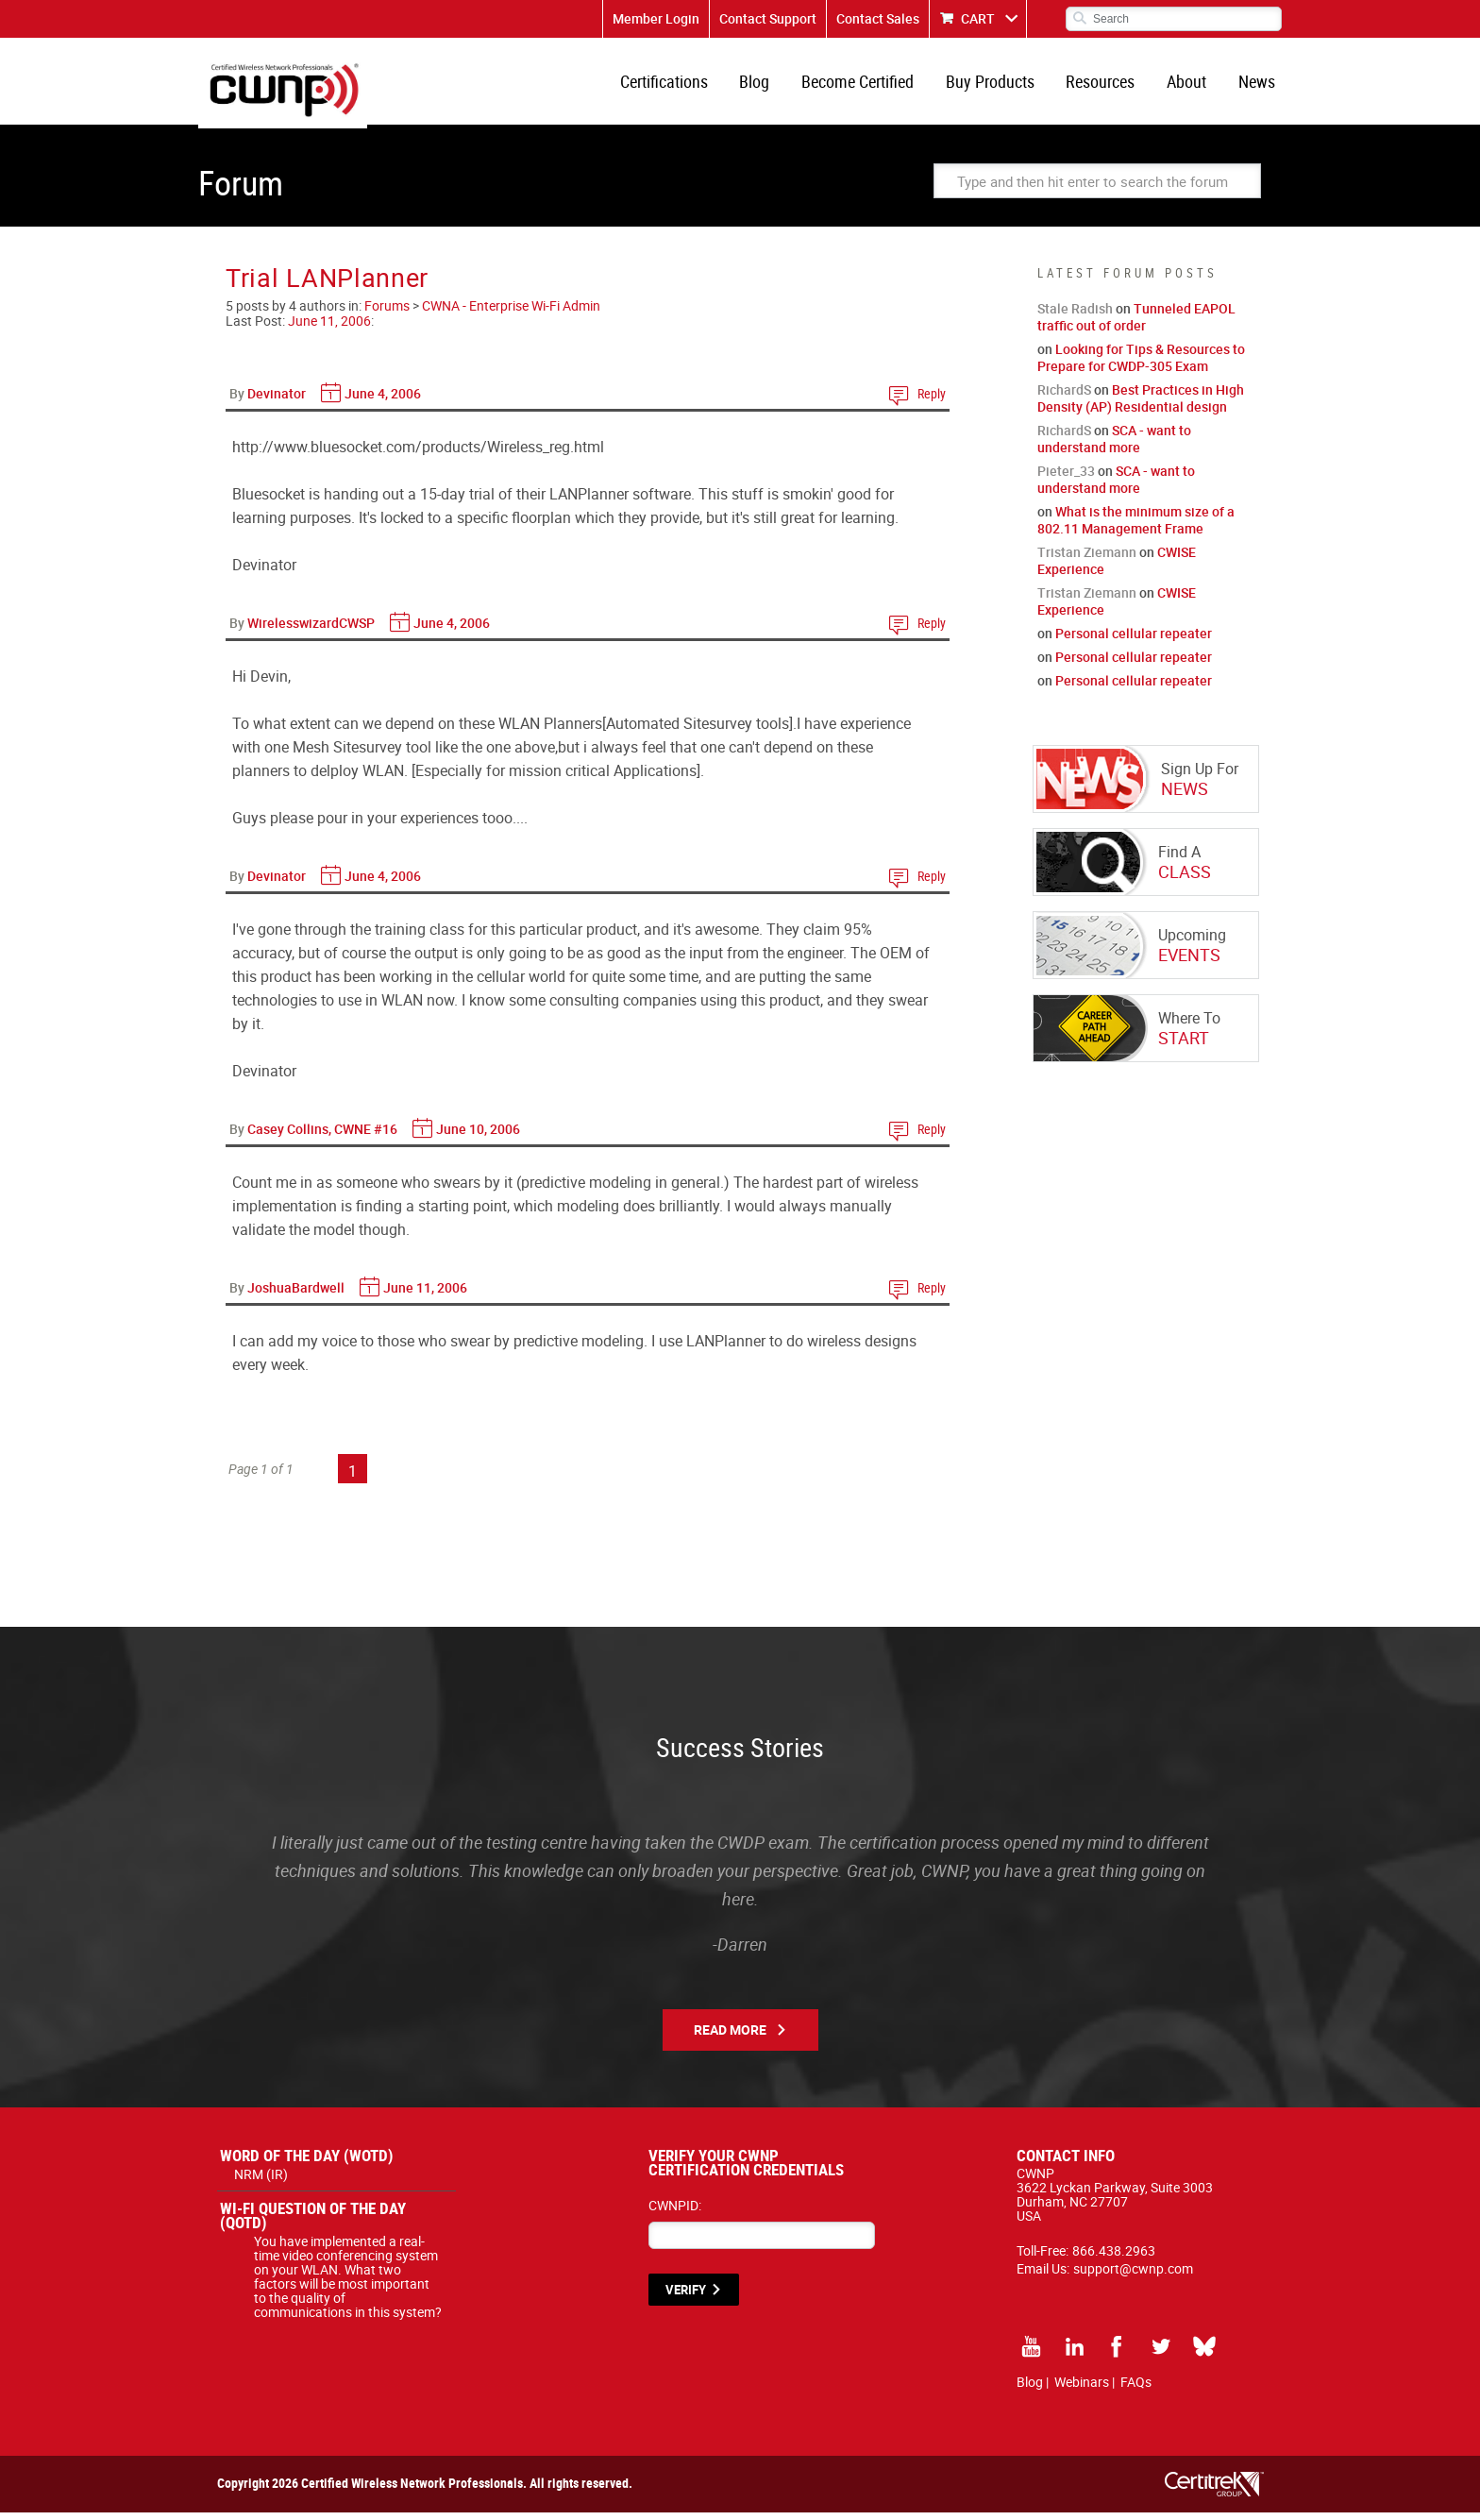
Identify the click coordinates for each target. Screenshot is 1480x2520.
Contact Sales (877, 18)
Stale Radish (1075, 316)
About (1190, 85)
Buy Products (998, 85)
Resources (1106, 85)
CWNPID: (674, 2213)
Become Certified (869, 85)
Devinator (276, 401)
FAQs (1136, 2389)
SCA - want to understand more (1114, 446)
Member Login (656, 18)
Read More (730, 2037)
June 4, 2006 (383, 401)
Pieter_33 (1066, 478)
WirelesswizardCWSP (311, 630)
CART (978, 18)
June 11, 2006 (329, 328)
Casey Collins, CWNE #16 (322, 1136)
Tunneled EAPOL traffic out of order (1136, 324)
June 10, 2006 (478, 1136)
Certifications (680, 85)
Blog (768, 85)
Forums (387, 313)
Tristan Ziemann (1086, 559)
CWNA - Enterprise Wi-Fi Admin (511, 313)
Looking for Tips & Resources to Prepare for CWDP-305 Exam (1141, 364)
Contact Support (767, 18)
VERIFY (685, 2297)
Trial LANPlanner (327, 284)
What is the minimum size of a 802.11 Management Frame (1136, 527)
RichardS (1064, 397)
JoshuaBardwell (296, 1295)
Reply (931, 401)
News (1257, 85)
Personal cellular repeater (1133, 641)
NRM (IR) (261, 2181)
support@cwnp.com (1133, 2276)
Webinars (1081, 2389)
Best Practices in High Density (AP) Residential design (1140, 405)
